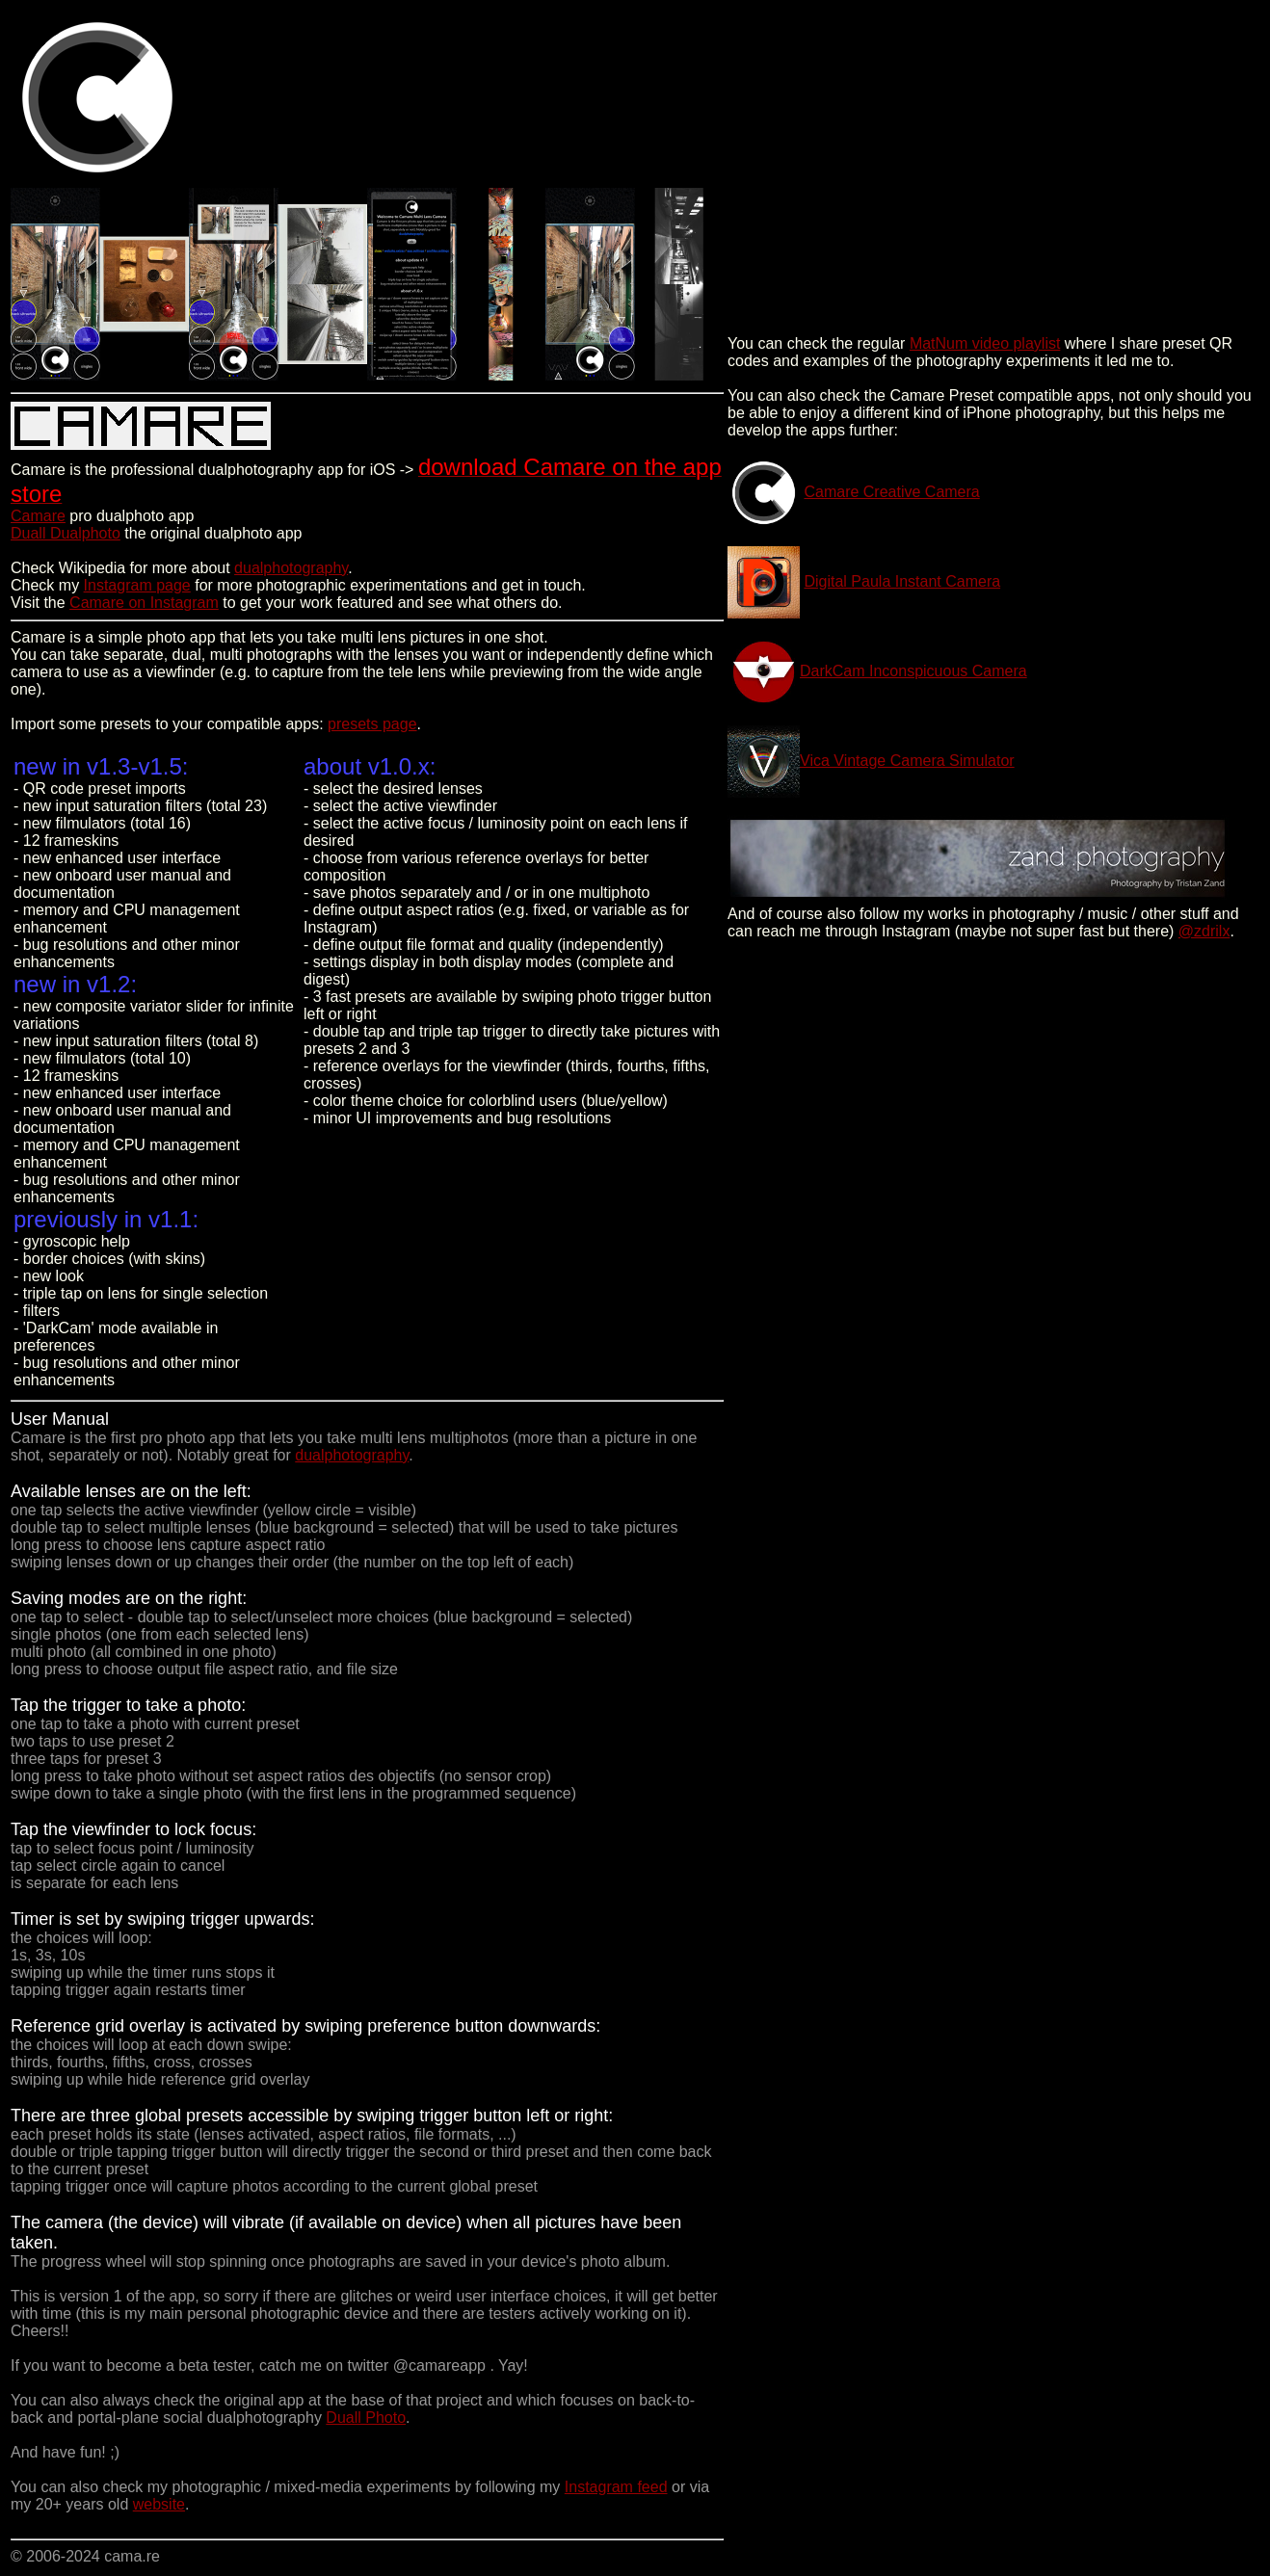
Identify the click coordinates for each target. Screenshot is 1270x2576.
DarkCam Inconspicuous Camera (913, 671)
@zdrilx (1204, 931)
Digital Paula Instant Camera (902, 581)
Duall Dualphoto (65, 533)
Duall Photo (366, 2417)
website (159, 2504)
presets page (372, 724)
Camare (38, 516)
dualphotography (291, 568)
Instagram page (137, 585)
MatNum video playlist (985, 343)
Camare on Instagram (144, 602)
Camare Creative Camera (891, 492)
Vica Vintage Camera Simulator (907, 760)
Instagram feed (616, 2487)
